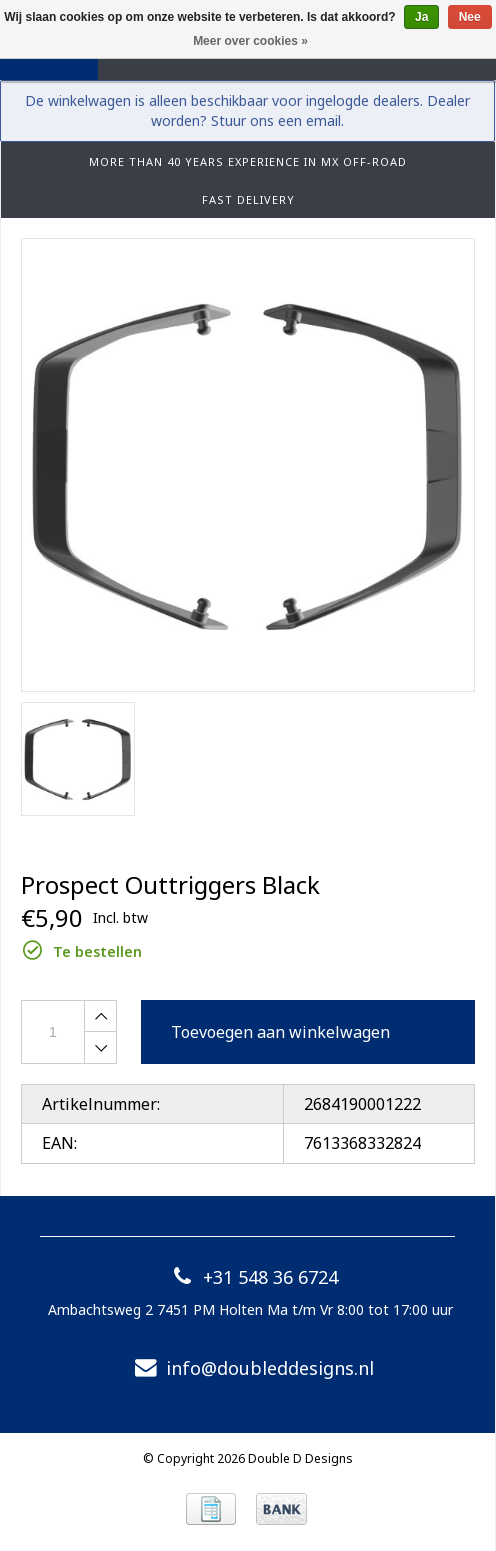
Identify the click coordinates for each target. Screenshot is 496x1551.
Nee (470, 17)
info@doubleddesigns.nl (250, 1368)
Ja (421, 17)
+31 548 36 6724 (250, 1277)
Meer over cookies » (250, 41)
